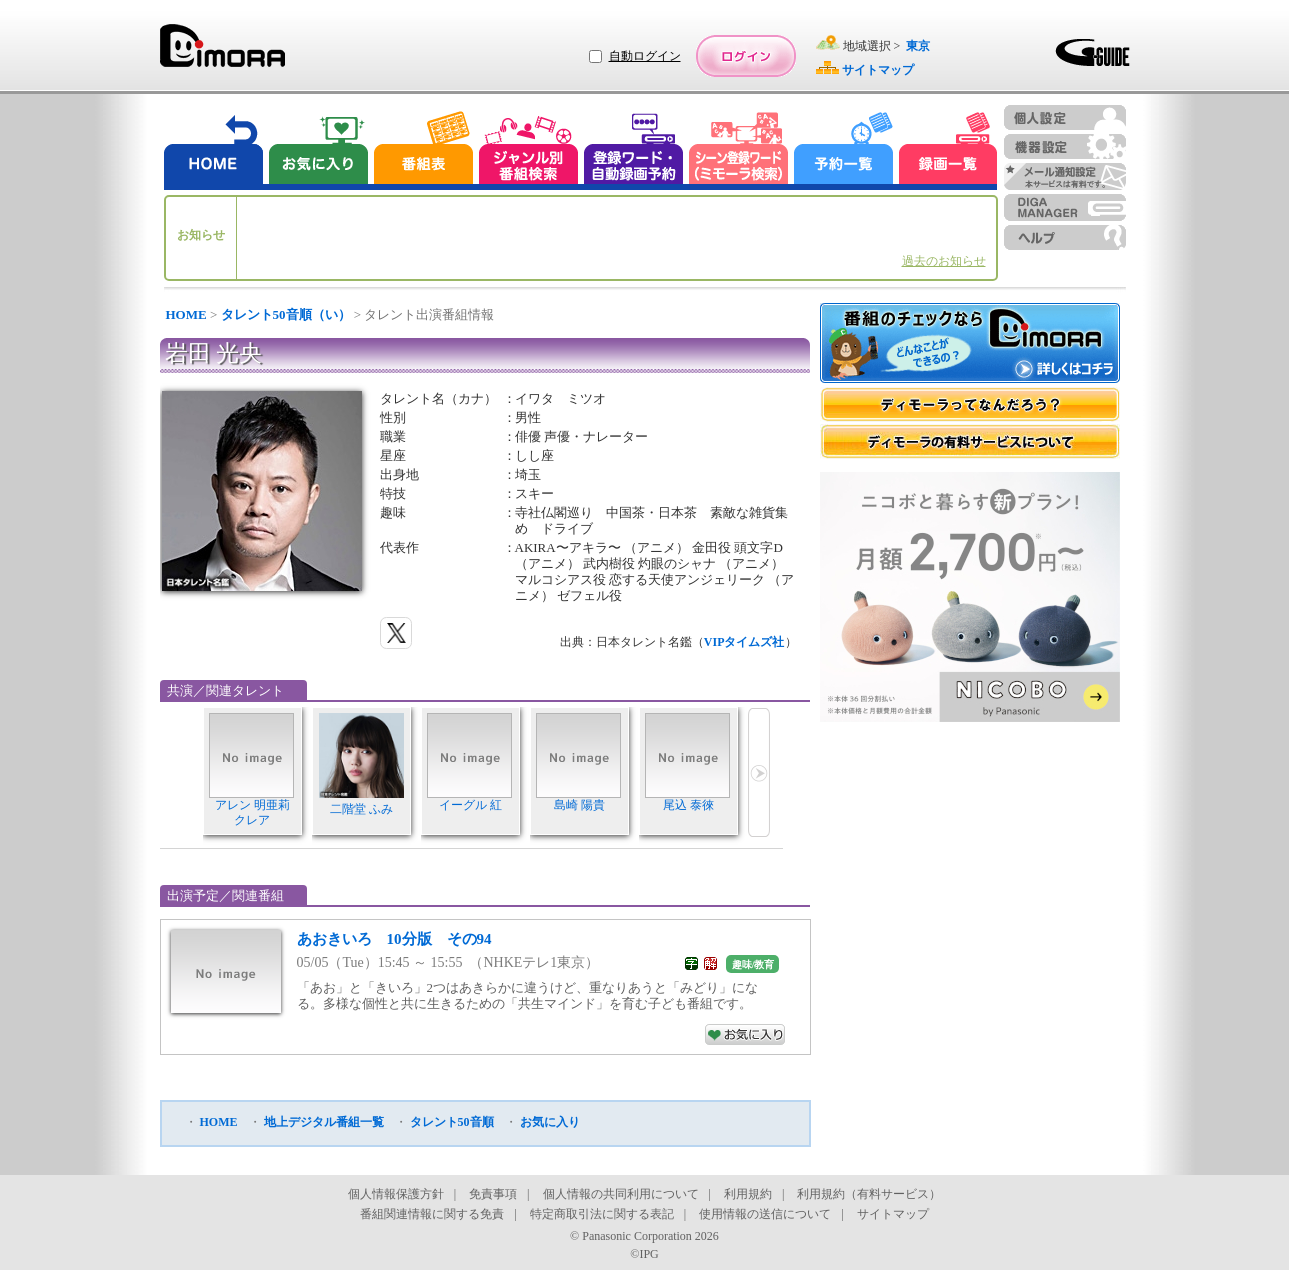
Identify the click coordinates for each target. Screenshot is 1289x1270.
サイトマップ (893, 1214)
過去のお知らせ (944, 261)
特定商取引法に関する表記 (602, 1214)
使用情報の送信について (765, 1214)
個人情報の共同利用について (621, 1194)
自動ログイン (645, 56)
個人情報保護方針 (396, 1194)
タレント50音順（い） (286, 314)
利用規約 (748, 1194)
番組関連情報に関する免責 (432, 1214)
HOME (186, 314)
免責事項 (493, 1194)
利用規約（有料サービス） (869, 1194)
